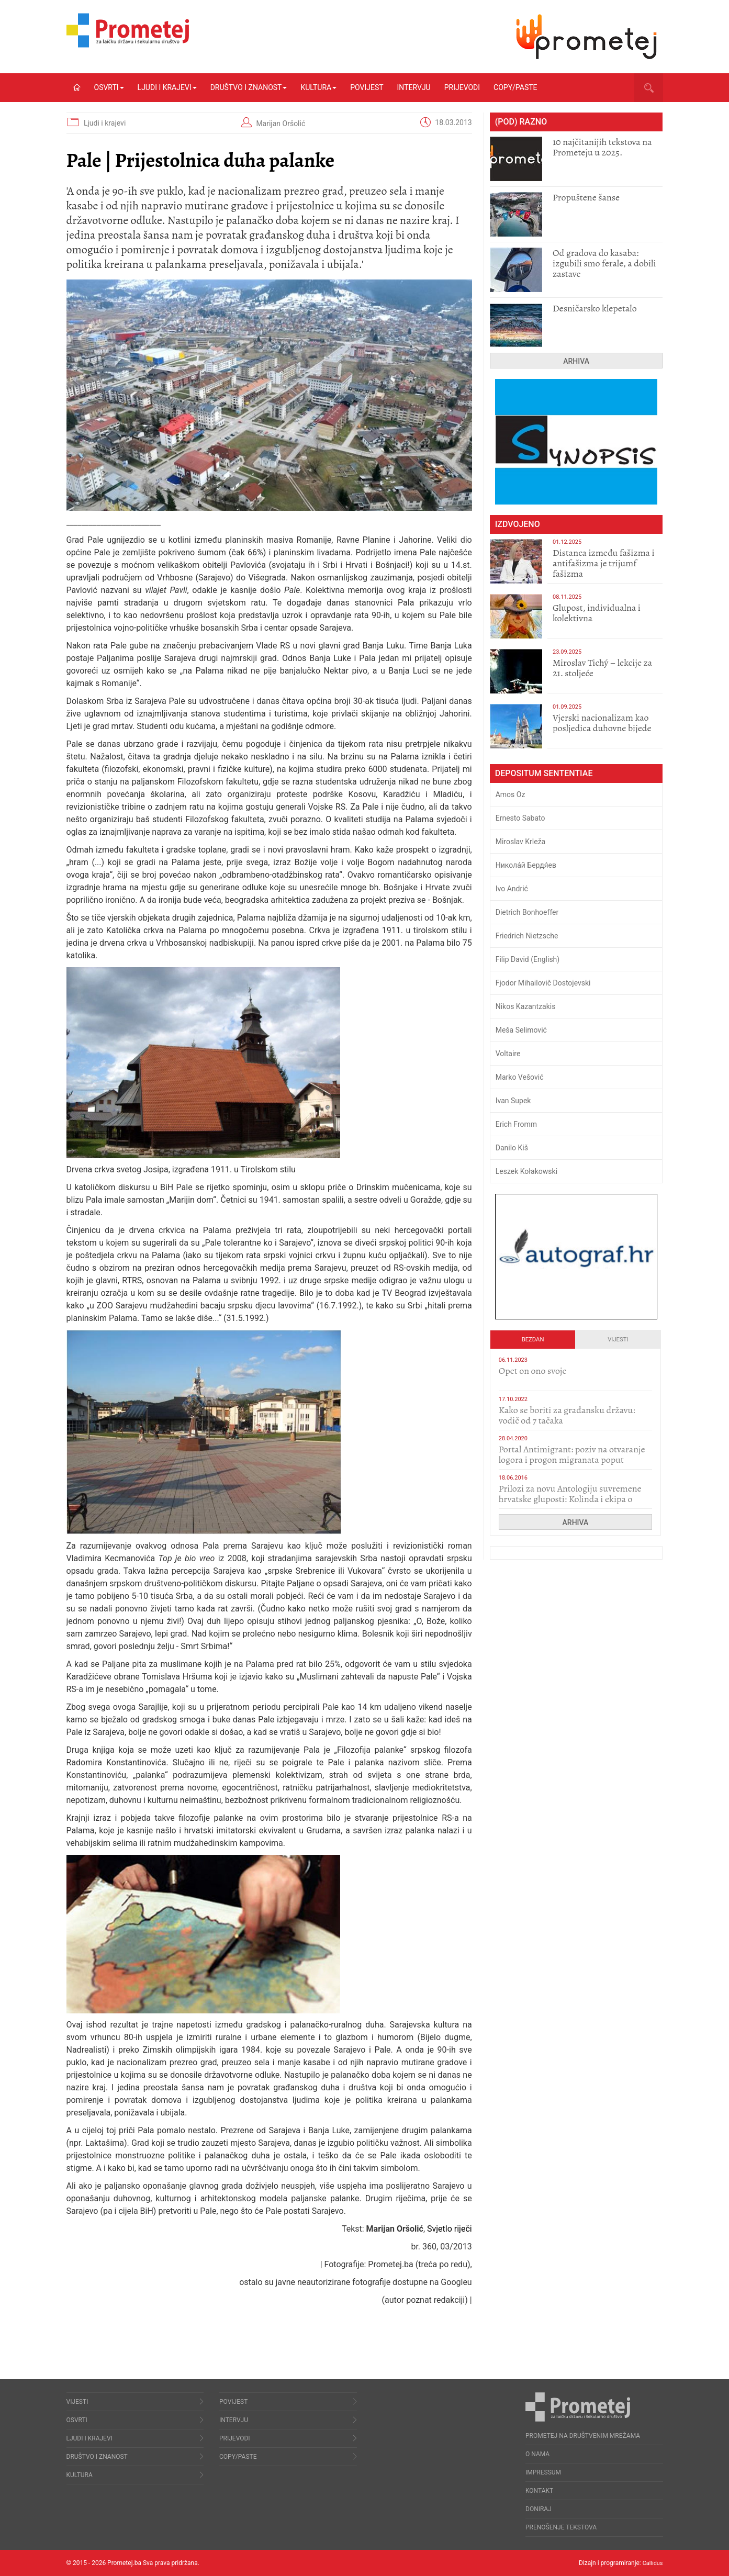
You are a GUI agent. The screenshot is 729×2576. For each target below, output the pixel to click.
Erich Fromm (516, 1124)
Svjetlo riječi (449, 2229)
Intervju (414, 87)
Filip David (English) (528, 959)
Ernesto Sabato (520, 818)
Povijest (366, 87)
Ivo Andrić (512, 888)
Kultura (318, 87)
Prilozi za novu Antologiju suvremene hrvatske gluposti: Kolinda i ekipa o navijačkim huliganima (570, 1499)
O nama (537, 2454)
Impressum (543, 2472)
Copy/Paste (515, 87)
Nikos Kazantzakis (526, 1006)
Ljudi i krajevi (167, 87)
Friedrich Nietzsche (527, 936)
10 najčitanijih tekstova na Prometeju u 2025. (602, 147)
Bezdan (533, 1339)
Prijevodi (462, 87)
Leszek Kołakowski (526, 1171)
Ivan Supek (513, 1100)
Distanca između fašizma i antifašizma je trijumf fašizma (604, 563)
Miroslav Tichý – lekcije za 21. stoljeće (602, 667)
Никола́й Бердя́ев (526, 865)
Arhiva (576, 361)
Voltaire (508, 1053)
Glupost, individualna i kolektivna (597, 612)
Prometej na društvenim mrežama (582, 2435)
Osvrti (109, 87)
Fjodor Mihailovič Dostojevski (543, 983)
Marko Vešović (520, 1077)
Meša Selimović (521, 1030)
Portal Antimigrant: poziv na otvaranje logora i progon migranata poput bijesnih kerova (572, 1459)
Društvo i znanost (248, 87)
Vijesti (618, 1339)
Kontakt (539, 2490)
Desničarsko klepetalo (595, 308)
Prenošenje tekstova (561, 2527)
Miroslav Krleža (521, 841)
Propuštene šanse (586, 197)
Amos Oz (510, 794)
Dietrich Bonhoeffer (527, 912)
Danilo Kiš (512, 1148)
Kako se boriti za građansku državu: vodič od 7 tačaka (567, 1415)
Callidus (652, 2563)
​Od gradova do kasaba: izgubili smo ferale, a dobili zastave (604, 263)
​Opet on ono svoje (533, 1370)
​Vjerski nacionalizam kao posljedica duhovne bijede (602, 722)
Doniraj (538, 2509)
